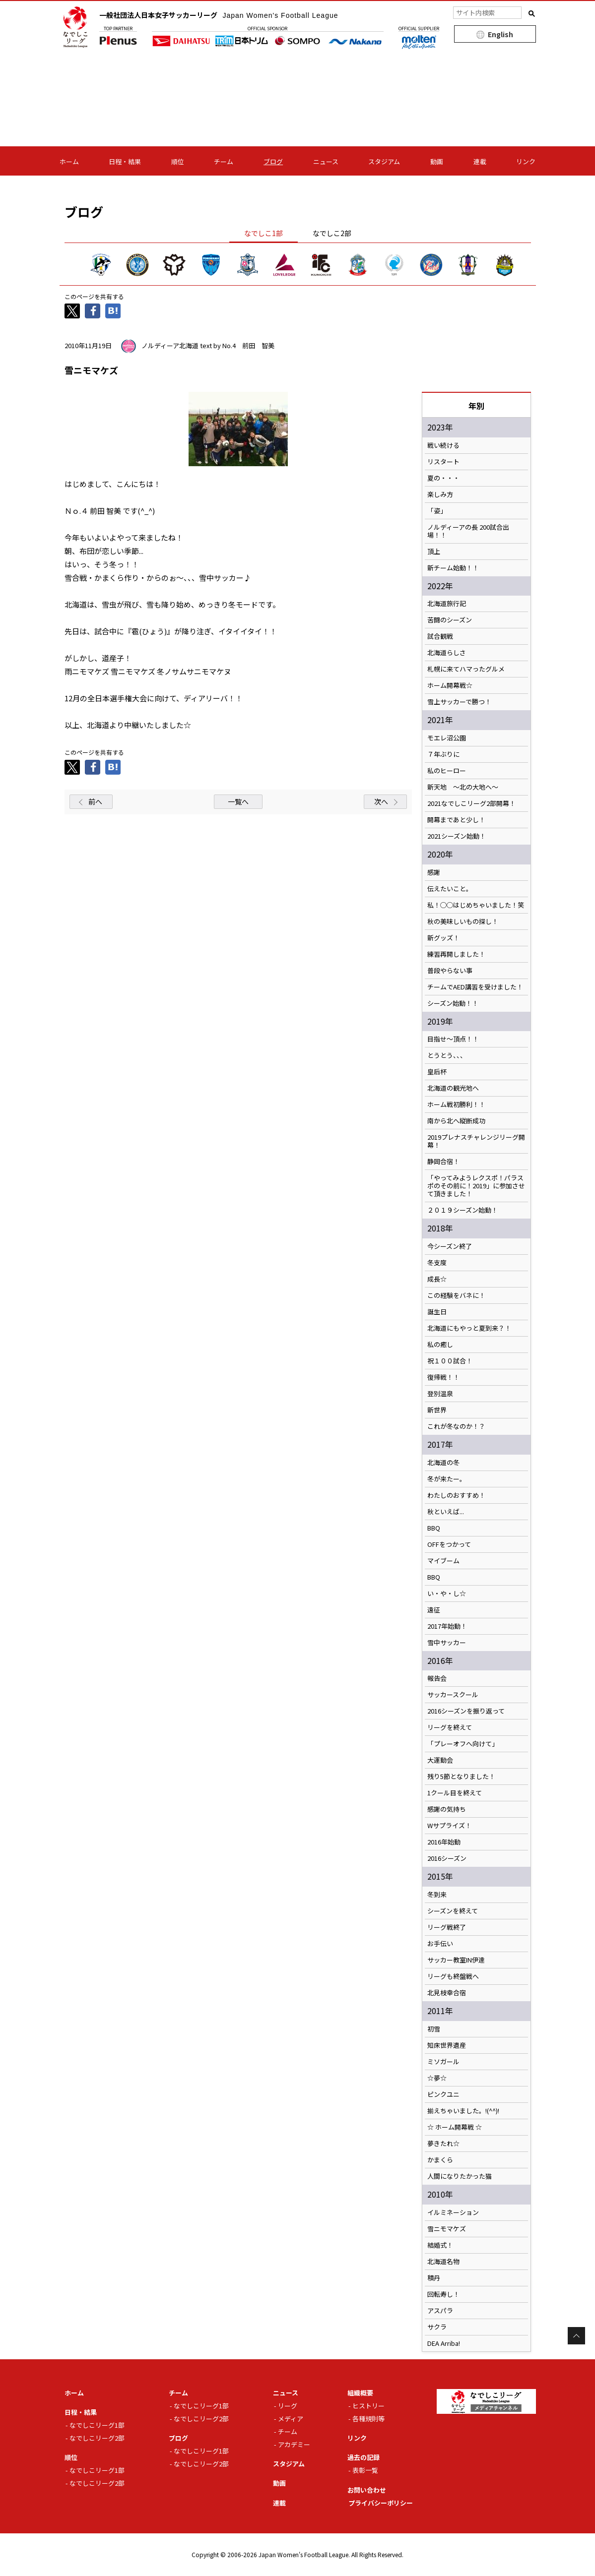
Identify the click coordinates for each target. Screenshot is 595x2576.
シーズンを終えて (452, 1911)
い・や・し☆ (446, 1593)
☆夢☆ (437, 2078)
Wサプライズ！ (449, 1826)
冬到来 (437, 1895)
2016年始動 (444, 1842)
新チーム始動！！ (453, 568)
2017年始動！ (447, 1626)
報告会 (437, 1678)
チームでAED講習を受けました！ (475, 987)
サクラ (437, 2327)
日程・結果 (125, 161)
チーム (223, 161)
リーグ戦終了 (446, 1927)
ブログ (273, 161)
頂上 (433, 551)
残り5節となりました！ (461, 1776)
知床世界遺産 (446, 2045)
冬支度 (437, 1263)
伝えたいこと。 (449, 889)
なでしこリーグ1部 (97, 2425)
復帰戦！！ (443, 1377)
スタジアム (384, 161)
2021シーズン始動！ (456, 836)
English (500, 34)
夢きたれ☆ (443, 2143)
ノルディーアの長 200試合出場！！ (468, 531)
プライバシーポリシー (380, 2503)
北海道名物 (443, 2262)
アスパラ (440, 2311)
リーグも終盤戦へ (453, 1976)
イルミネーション (453, 2212)
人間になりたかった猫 (459, 2176)
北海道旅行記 (446, 604)
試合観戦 (440, 636)
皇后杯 (437, 1072)
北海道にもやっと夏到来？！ (469, 1328)
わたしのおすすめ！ (456, 1495)
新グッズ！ (443, 938)
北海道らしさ (446, 653)
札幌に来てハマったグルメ (466, 669)
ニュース (325, 161)
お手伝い (440, 1944)
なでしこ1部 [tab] (263, 233)
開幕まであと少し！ (456, 820)
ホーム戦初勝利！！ (456, 1104)
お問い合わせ (366, 2490)
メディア (290, 2418)
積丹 (433, 2278)
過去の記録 (363, 2457)
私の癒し (440, 1345)
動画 (436, 161)
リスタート (443, 462)
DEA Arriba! (443, 2343)
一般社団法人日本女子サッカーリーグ (218, 15)
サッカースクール (452, 1695)
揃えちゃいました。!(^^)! (463, 2111)
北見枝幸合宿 (446, 1993)
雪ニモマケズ (446, 2229)
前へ (95, 801)
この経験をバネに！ (456, 1295)
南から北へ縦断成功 (456, 1121)
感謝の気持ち (446, 1809)
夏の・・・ (443, 478)
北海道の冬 (443, 1463)
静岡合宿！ (443, 1161)
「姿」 (437, 511)
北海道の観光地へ (453, 1088)
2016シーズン (446, 1858)
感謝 (433, 872)
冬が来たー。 (446, 1479)
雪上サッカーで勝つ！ (459, 702)
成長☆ (437, 1279)
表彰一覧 (365, 2470)
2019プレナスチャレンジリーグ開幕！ (476, 1141)
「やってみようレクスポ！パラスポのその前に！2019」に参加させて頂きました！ (476, 1186)
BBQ (433, 1528)
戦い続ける (443, 445)
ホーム (69, 161)
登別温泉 (440, 1394)
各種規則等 (368, 2418)
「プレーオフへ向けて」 (462, 1744)
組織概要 (360, 2392)
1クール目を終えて (454, 1793)
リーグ (287, 2405)
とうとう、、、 (446, 1055)
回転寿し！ (443, 2294)
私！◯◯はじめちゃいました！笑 (475, 905)
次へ (381, 801)
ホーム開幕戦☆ (449, 685)
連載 (479, 161)
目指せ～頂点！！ (453, 1039)
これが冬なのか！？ (456, 1426)
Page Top (576, 2335)
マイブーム (443, 1561)
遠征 (433, 1610)
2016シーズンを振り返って (466, 1711)
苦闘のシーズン (449, 620)
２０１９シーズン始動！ (462, 1210)
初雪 (433, 2029)
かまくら (440, 2160)
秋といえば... (445, 1512)
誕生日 (437, 1312)
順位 (177, 161)
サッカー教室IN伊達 (456, 1960)
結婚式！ (440, 2245)
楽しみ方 (440, 494)
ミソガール (443, 2062)
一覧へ (238, 801)
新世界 (437, 1410)
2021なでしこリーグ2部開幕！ (471, 803)
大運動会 (440, 1760)
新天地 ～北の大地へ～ (462, 787)
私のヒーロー (446, 771)
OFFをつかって (449, 1544)
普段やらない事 (449, 971)
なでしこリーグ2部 (97, 2438)
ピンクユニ (443, 2094)
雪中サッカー (446, 1643)
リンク (525, 161)
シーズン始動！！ (452, 1003)
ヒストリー (368, 2405)
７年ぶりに (443, 754)
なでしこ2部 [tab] (332, 233)
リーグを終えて (449, 1727)
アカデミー (294, 2444)
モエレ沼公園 (446, 738)
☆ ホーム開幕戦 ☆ (454, 2127)
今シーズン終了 (449, 1246)
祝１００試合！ (449, 1361)
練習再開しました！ (456, 954)
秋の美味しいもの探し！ (462, 921)
